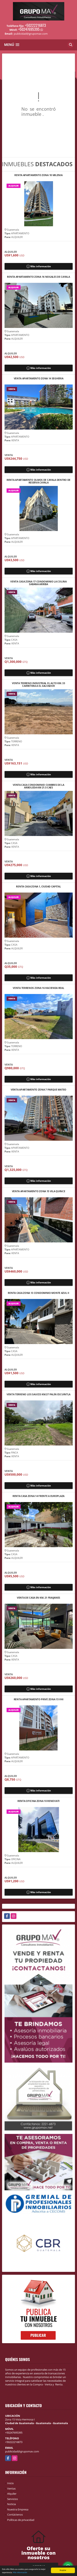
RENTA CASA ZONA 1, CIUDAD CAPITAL (38, 886)
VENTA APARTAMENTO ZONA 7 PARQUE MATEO (38, 1089)
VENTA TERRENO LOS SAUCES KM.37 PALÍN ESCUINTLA (38, 1394)
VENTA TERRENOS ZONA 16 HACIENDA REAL (38, 988)
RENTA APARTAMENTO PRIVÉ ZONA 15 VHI (38, 1699)
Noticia (11, 2504)
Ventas (11, 2488)
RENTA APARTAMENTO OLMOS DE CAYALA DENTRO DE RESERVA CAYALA (38, 481)
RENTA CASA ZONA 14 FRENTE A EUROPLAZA (38, 1496)
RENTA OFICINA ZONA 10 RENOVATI (38, 1801)
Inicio (10, 2483)
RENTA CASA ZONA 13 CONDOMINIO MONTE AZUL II (38, 1293)
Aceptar (63, 2570)
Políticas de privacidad (20, 2520)
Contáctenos (15, 2514)
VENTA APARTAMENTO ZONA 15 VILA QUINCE (38, 1191)
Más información (20, 2572)
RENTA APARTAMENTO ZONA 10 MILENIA (38, 175)
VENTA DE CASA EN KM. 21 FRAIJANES (38, 1597)
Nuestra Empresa (17, 2509)
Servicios (12, 2499)
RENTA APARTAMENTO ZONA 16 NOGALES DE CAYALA (38, 277)
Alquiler (11, 2493)
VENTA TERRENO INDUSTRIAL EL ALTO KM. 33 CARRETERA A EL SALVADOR (38, 684)
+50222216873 (35, 25)
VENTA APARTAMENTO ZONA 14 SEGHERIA (38, 378)
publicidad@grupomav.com (22, 2451)
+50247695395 (29, 29)
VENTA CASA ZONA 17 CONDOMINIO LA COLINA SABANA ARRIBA (38, 583)
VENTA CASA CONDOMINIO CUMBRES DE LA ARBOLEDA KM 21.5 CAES (38, 786)
